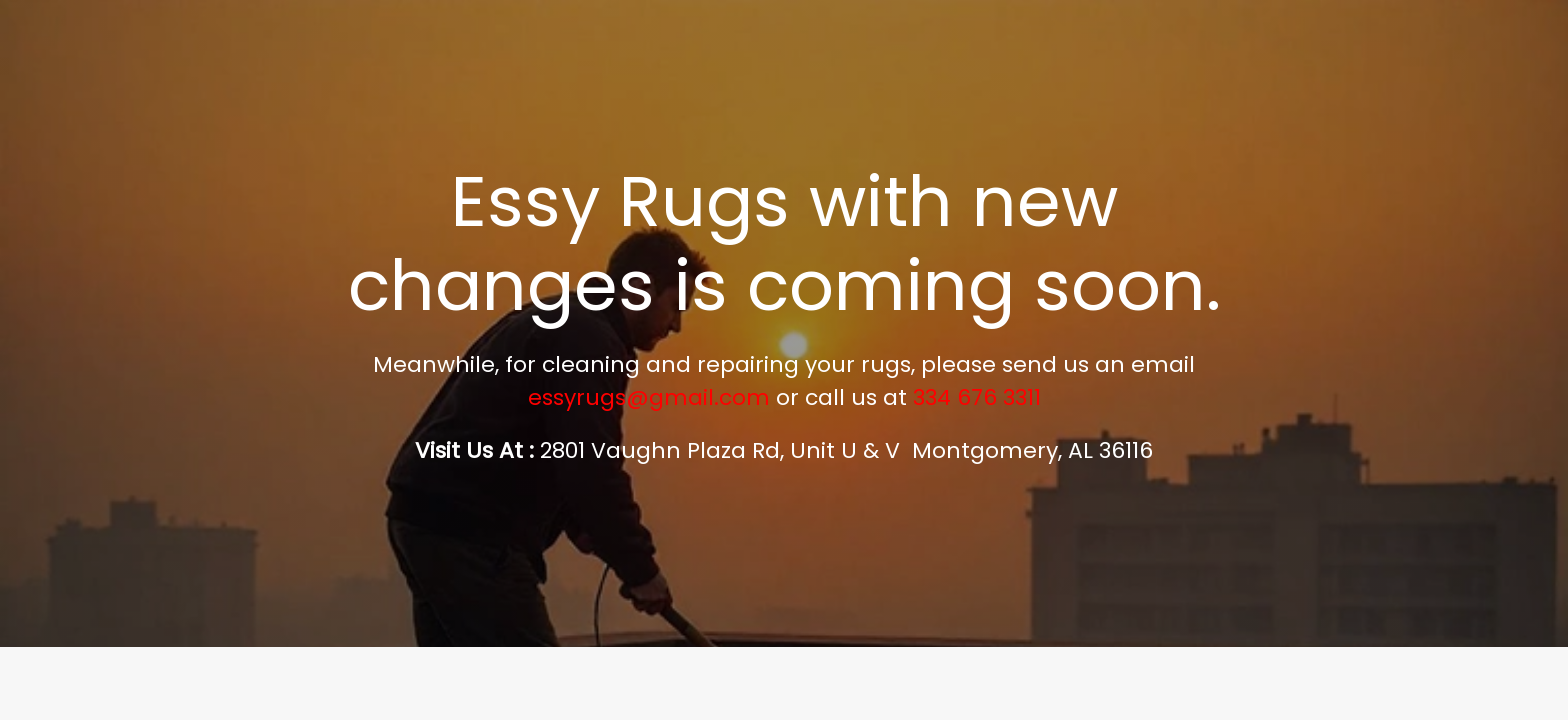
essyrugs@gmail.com (649, 397)
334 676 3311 (977, 397)
